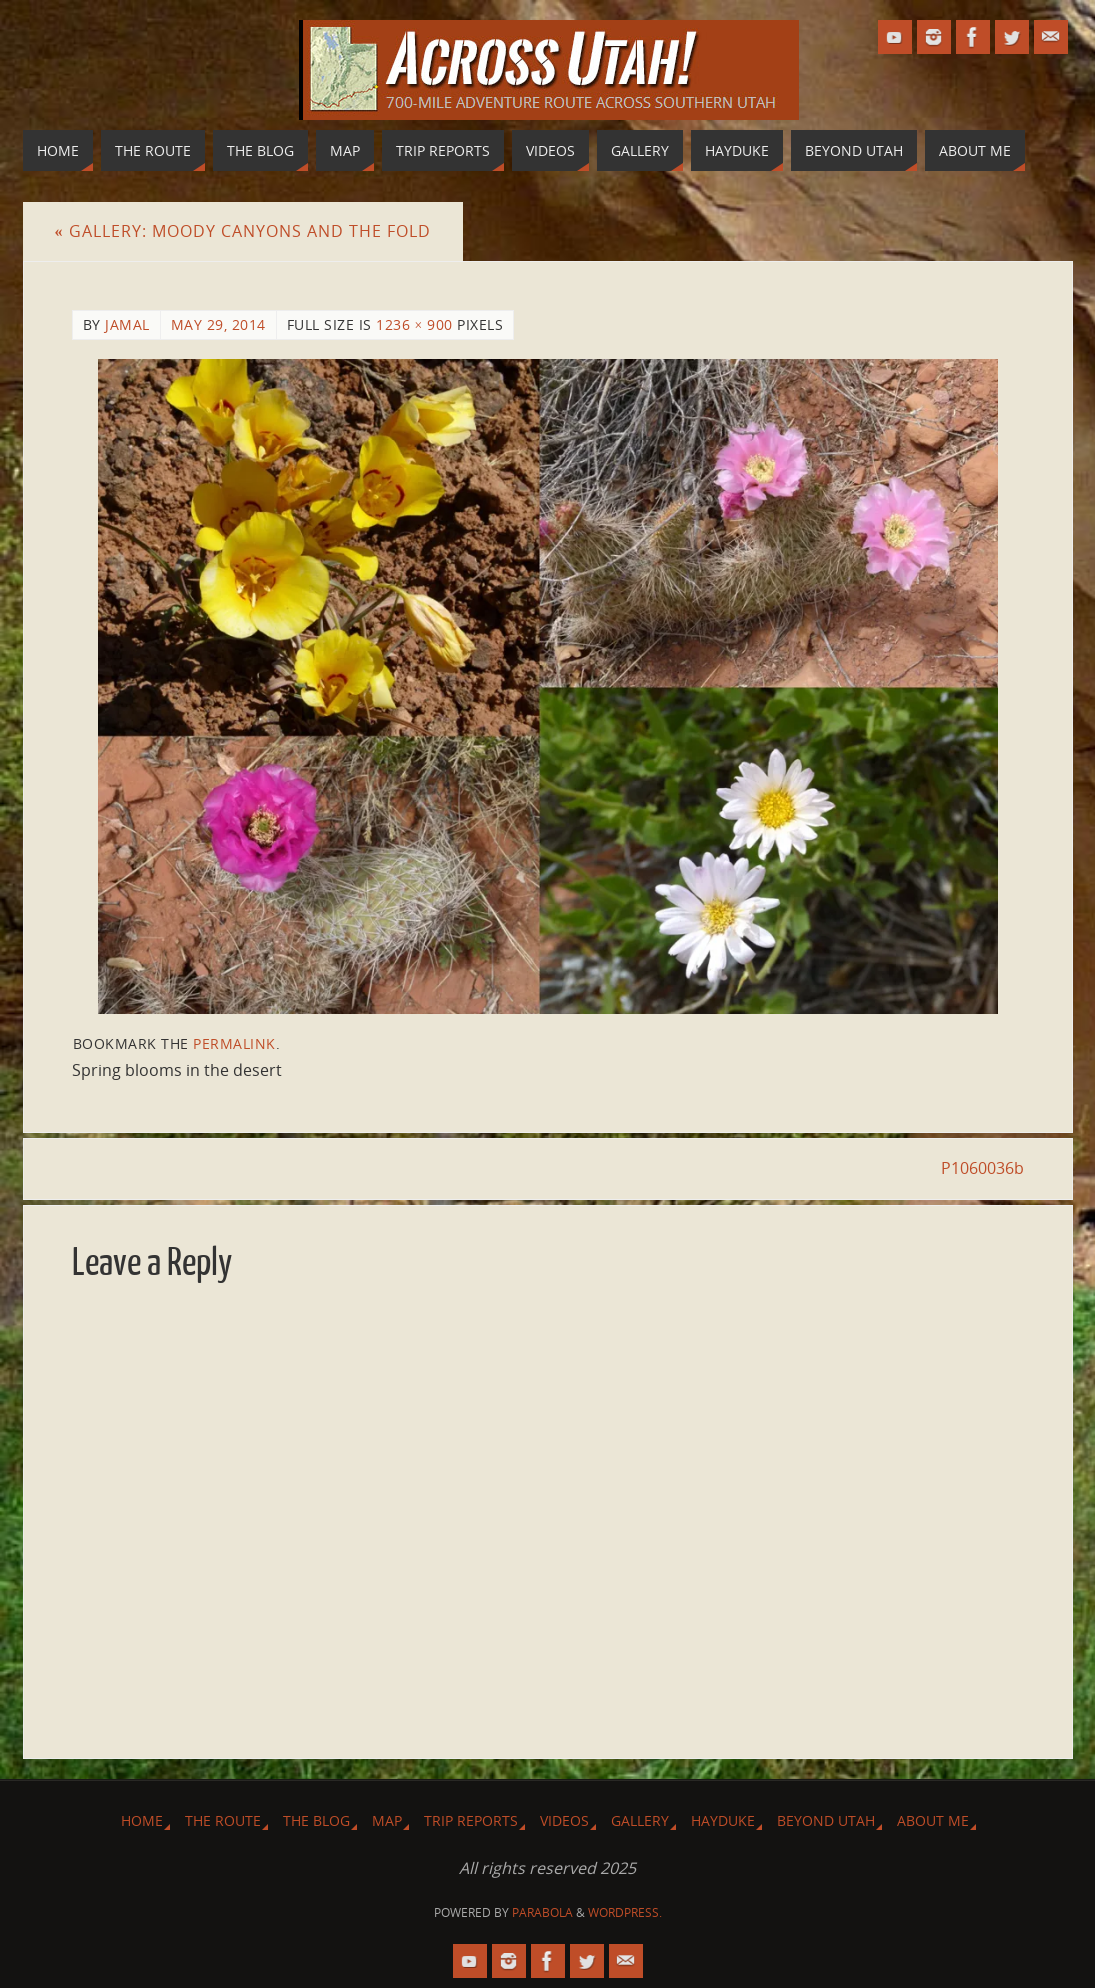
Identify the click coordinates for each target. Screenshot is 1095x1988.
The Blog (316, 1820)
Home (142, 1820)
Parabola (542, 1912)
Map (387, 1820)
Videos (564, 1820)
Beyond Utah (826, 1820)
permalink (234, 1043)
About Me (933, 1820)
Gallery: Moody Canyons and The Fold (243, 231)
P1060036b (982, 1168)
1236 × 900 (414, 324)
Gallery (640, 1820)
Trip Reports (471, 1820)
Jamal (127, 324)
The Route (223, 1820)
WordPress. (625, 1912)
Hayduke (723, 1820)
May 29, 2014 (218, 324)
